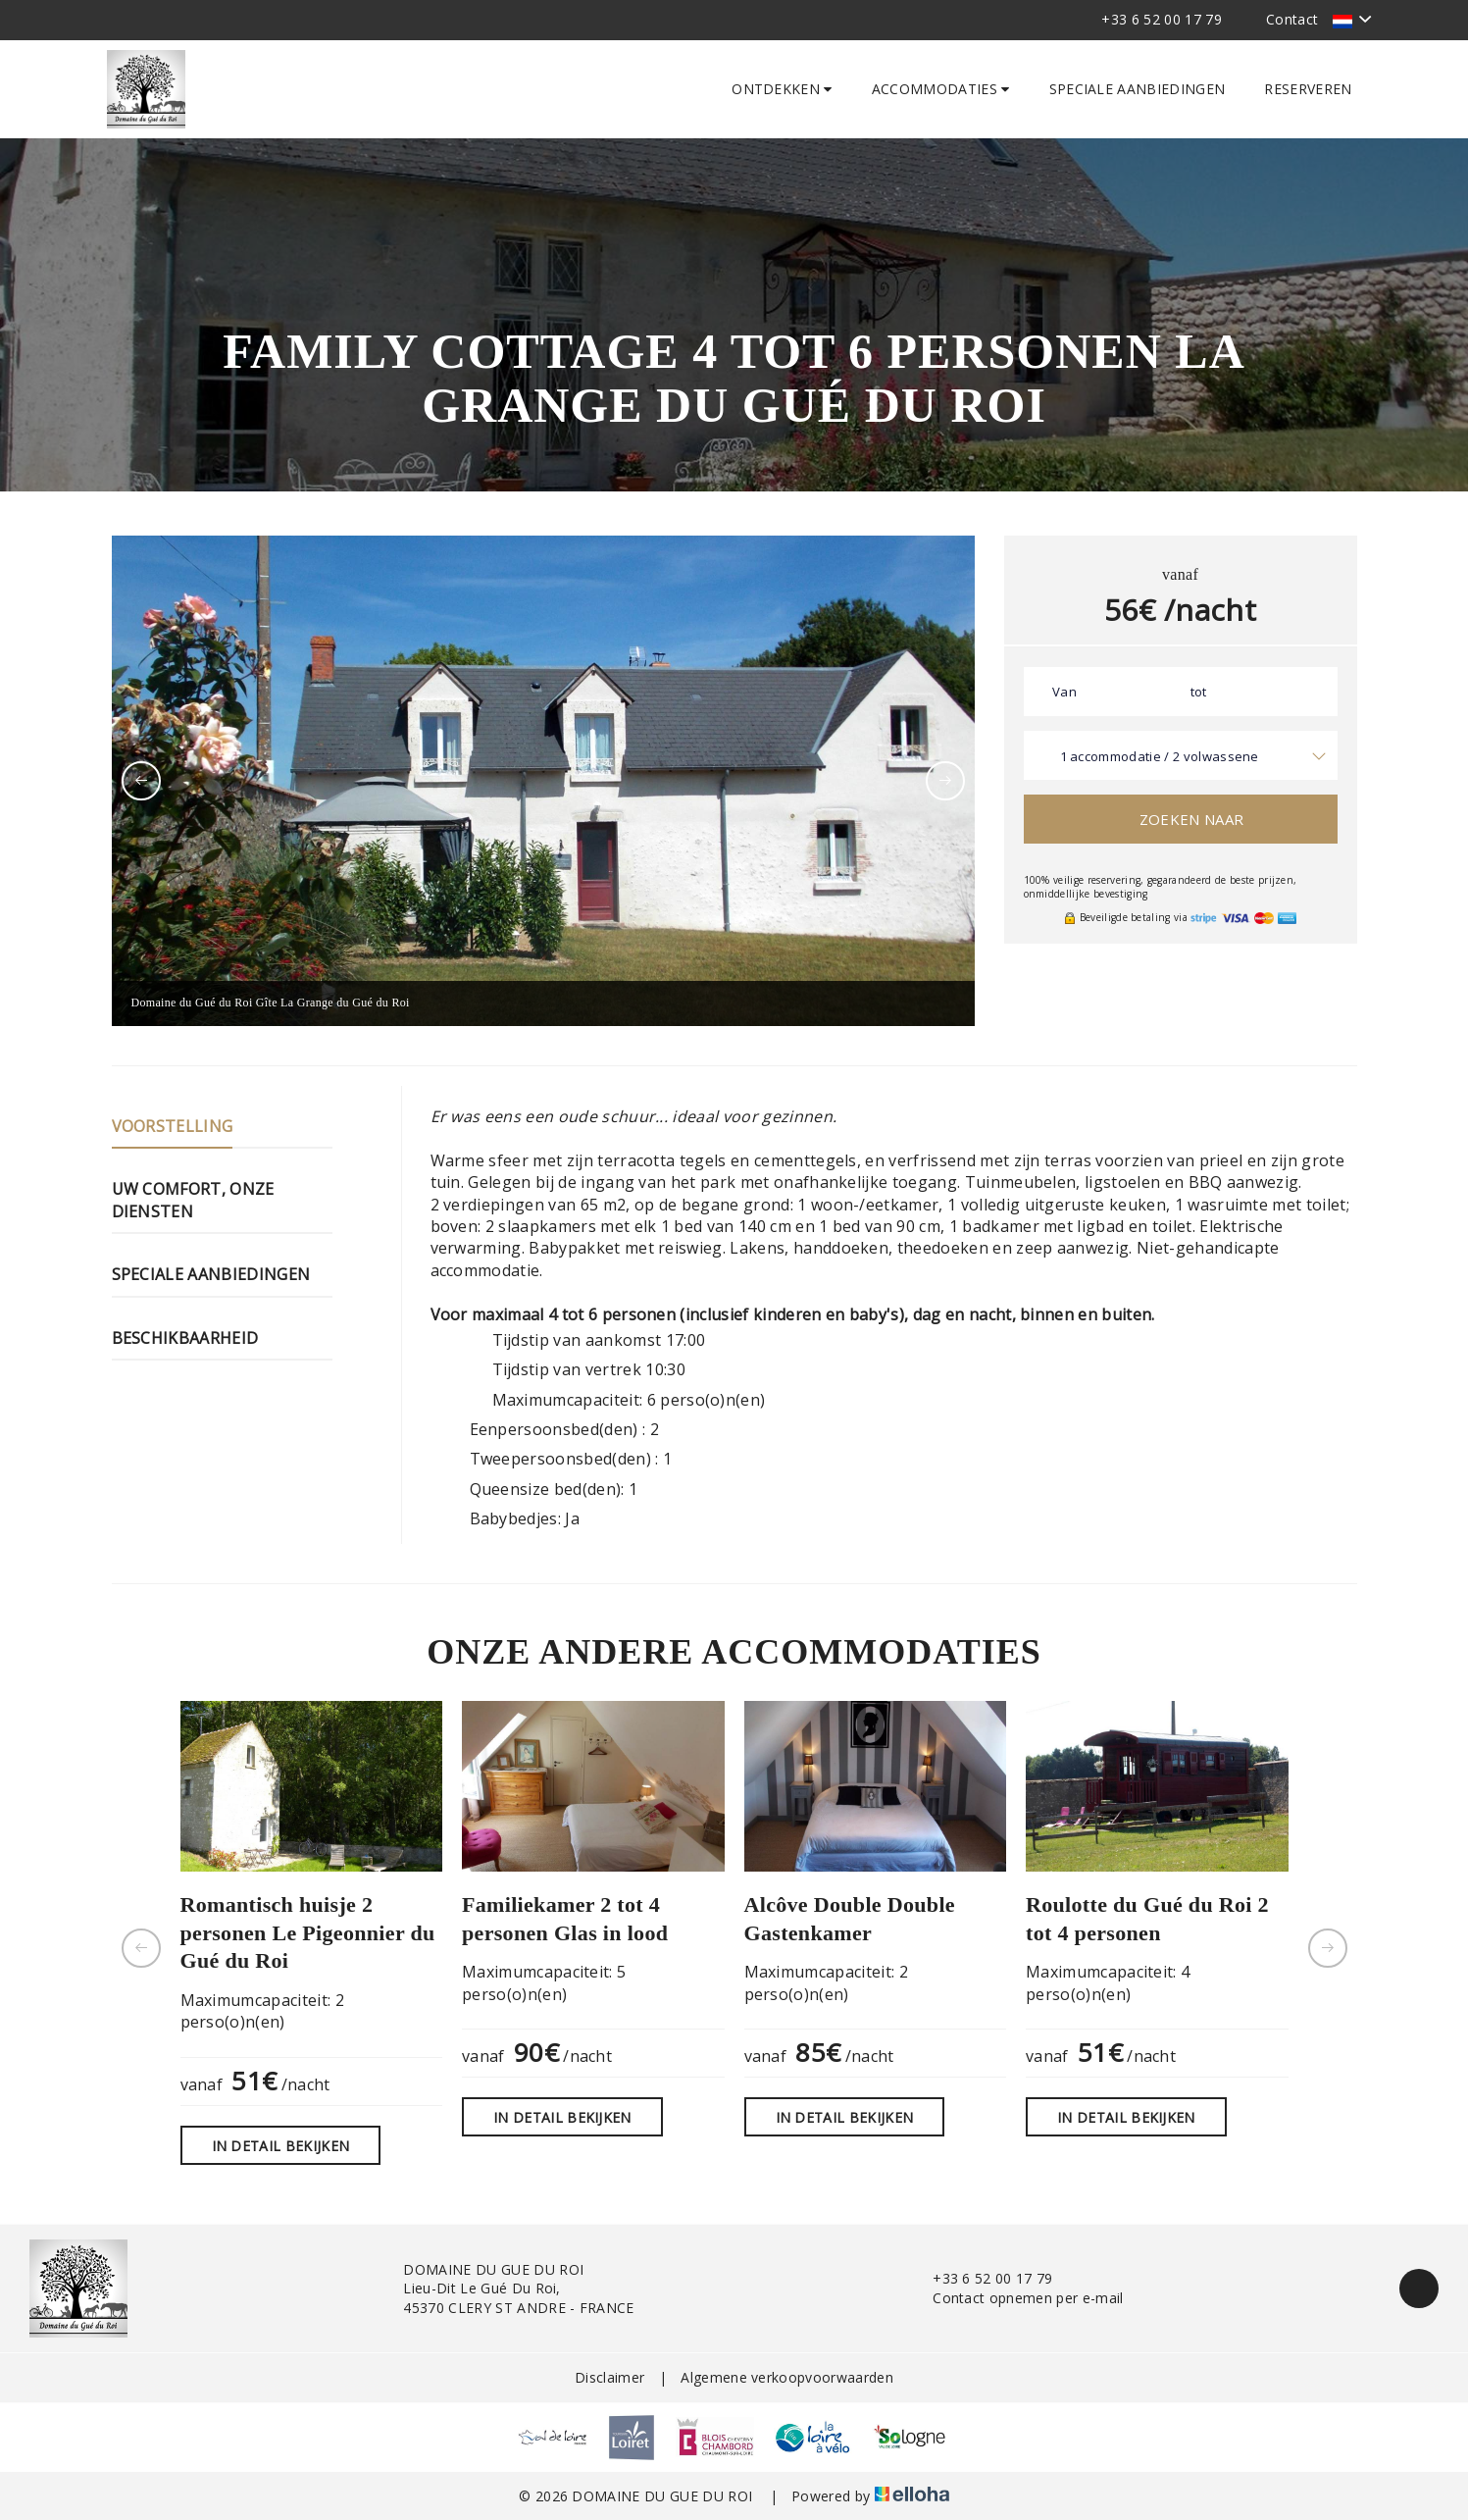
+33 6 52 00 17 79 (981, 2278)
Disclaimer (609, 2377)
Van (1064, 691)
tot (1198, 691)
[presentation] (141, 780)
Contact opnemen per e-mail (1016, 2298)
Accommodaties (941, 88)
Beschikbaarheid (185, 1338)
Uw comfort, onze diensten (193, 1199)
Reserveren (1307, 88)
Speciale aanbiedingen (1137, 88)
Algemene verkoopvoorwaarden (787, 2377)
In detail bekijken (281, 2145)
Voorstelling (172, 1126)
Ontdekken (782, 88)
